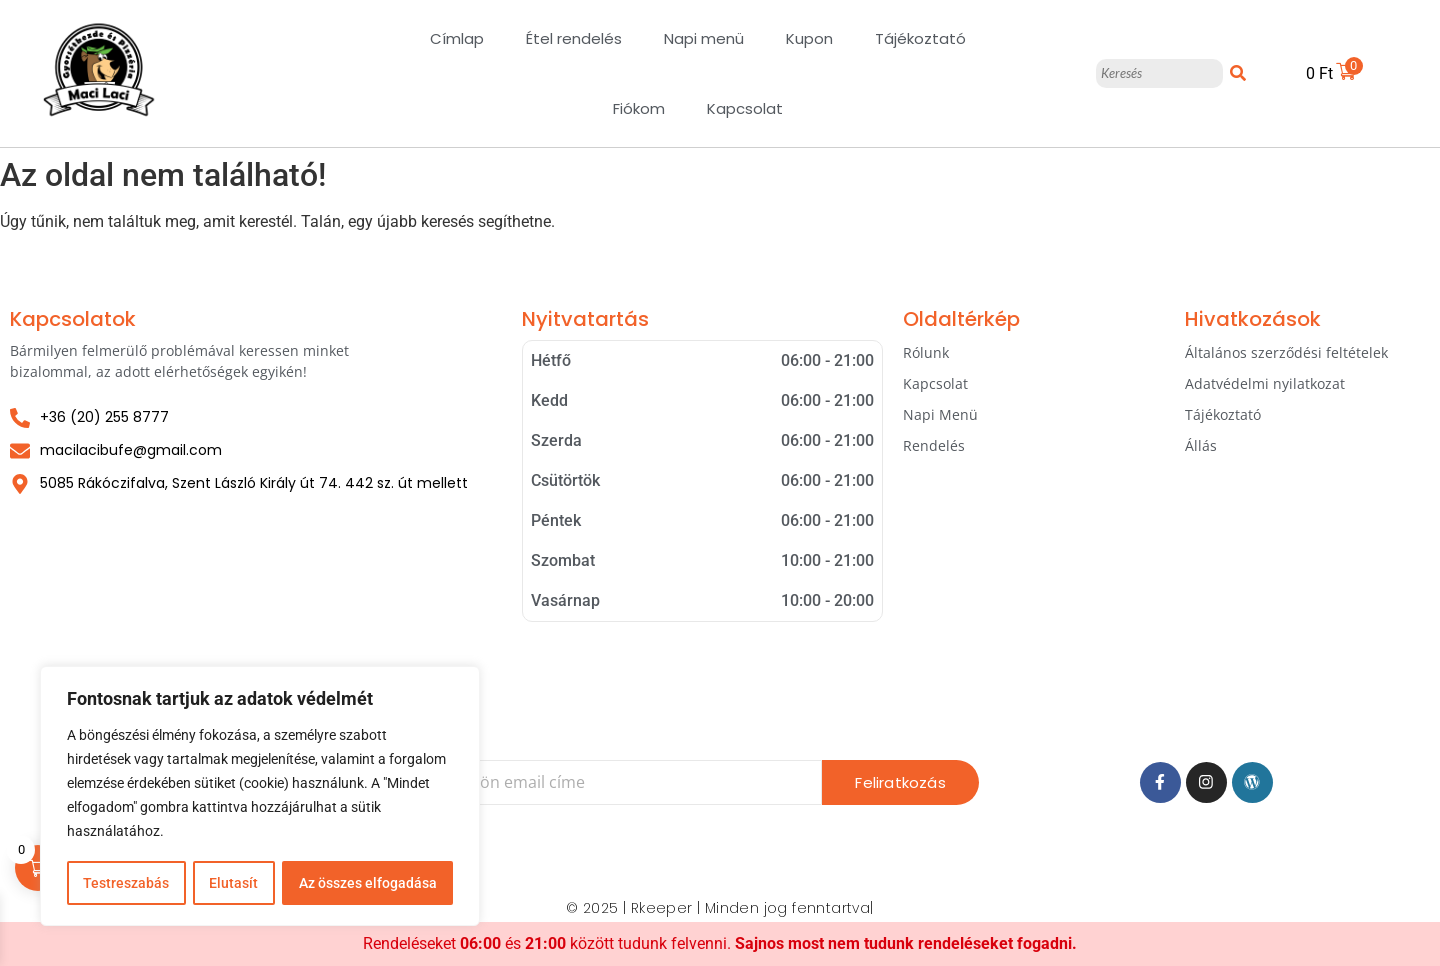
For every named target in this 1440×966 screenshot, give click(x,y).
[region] (260, 797)
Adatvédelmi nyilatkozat (1265, 383)
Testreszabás (126, 883)
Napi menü (704, 38)
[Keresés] (1159, 74)
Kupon (809, 38)
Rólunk (926, 352)
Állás (1201, 445)
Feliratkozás (900, 782)
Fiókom (639, 108)
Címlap (457, 38)
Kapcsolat (745, 108)
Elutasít (233, 883)
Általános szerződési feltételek (1286, 352)
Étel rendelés (574, 38)
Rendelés (934, 445)
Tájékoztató (920, 38)
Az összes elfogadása (368, 883)
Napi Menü (940, 414)
